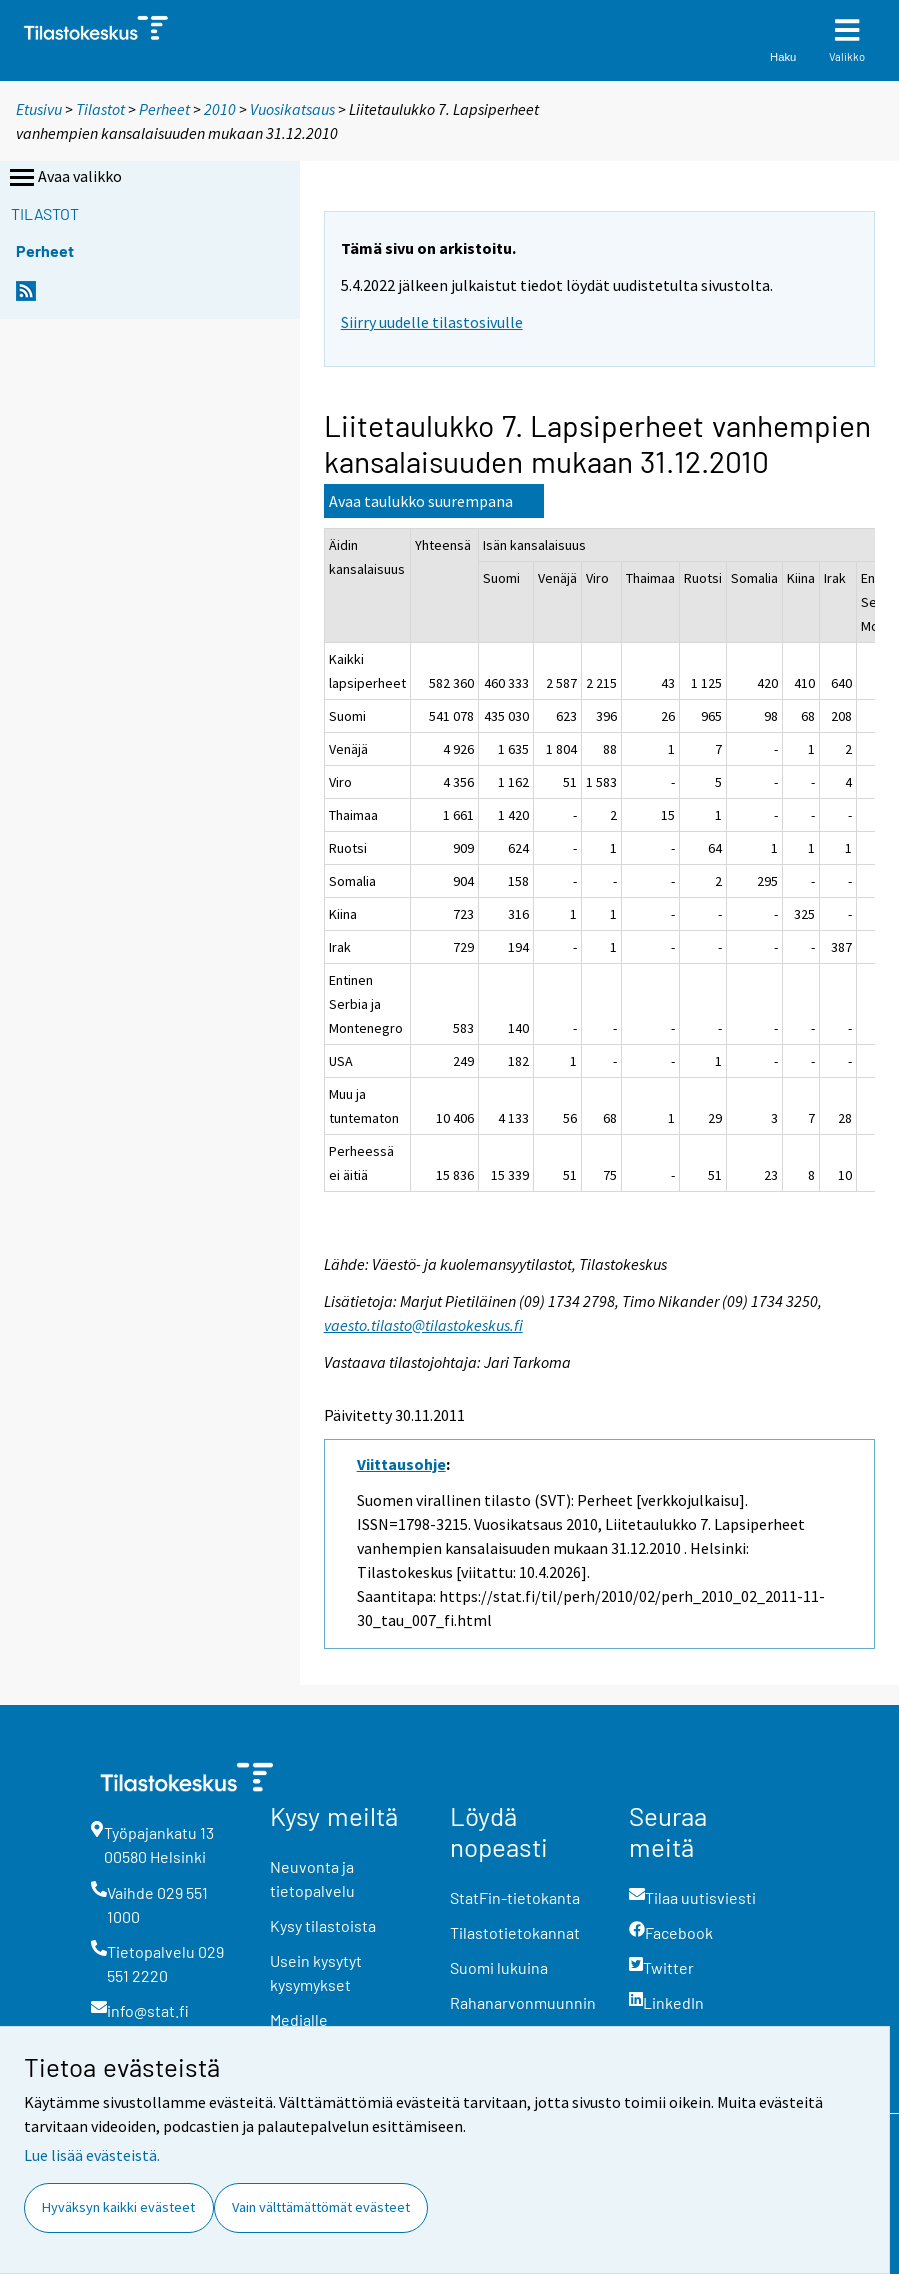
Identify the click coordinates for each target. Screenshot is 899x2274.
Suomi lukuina (499, 1967)
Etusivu (39, 109)
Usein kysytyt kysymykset (316, 1972)
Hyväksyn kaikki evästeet (118, 2207)
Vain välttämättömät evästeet (321, 2207)
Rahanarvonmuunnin (523, 2002)
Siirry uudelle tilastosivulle (432, 322)
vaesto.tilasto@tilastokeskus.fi (423, 1325)
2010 (220, 109)
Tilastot (100, 109)
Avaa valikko (64, 178)
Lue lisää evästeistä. (92, 2155)
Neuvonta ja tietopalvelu (312, 1878)
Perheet (164, 109)
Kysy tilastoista (323, 1925)
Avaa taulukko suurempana (421, 501)
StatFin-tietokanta (515, 1897)
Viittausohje (401, 1464)
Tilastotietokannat (515, 1932)
